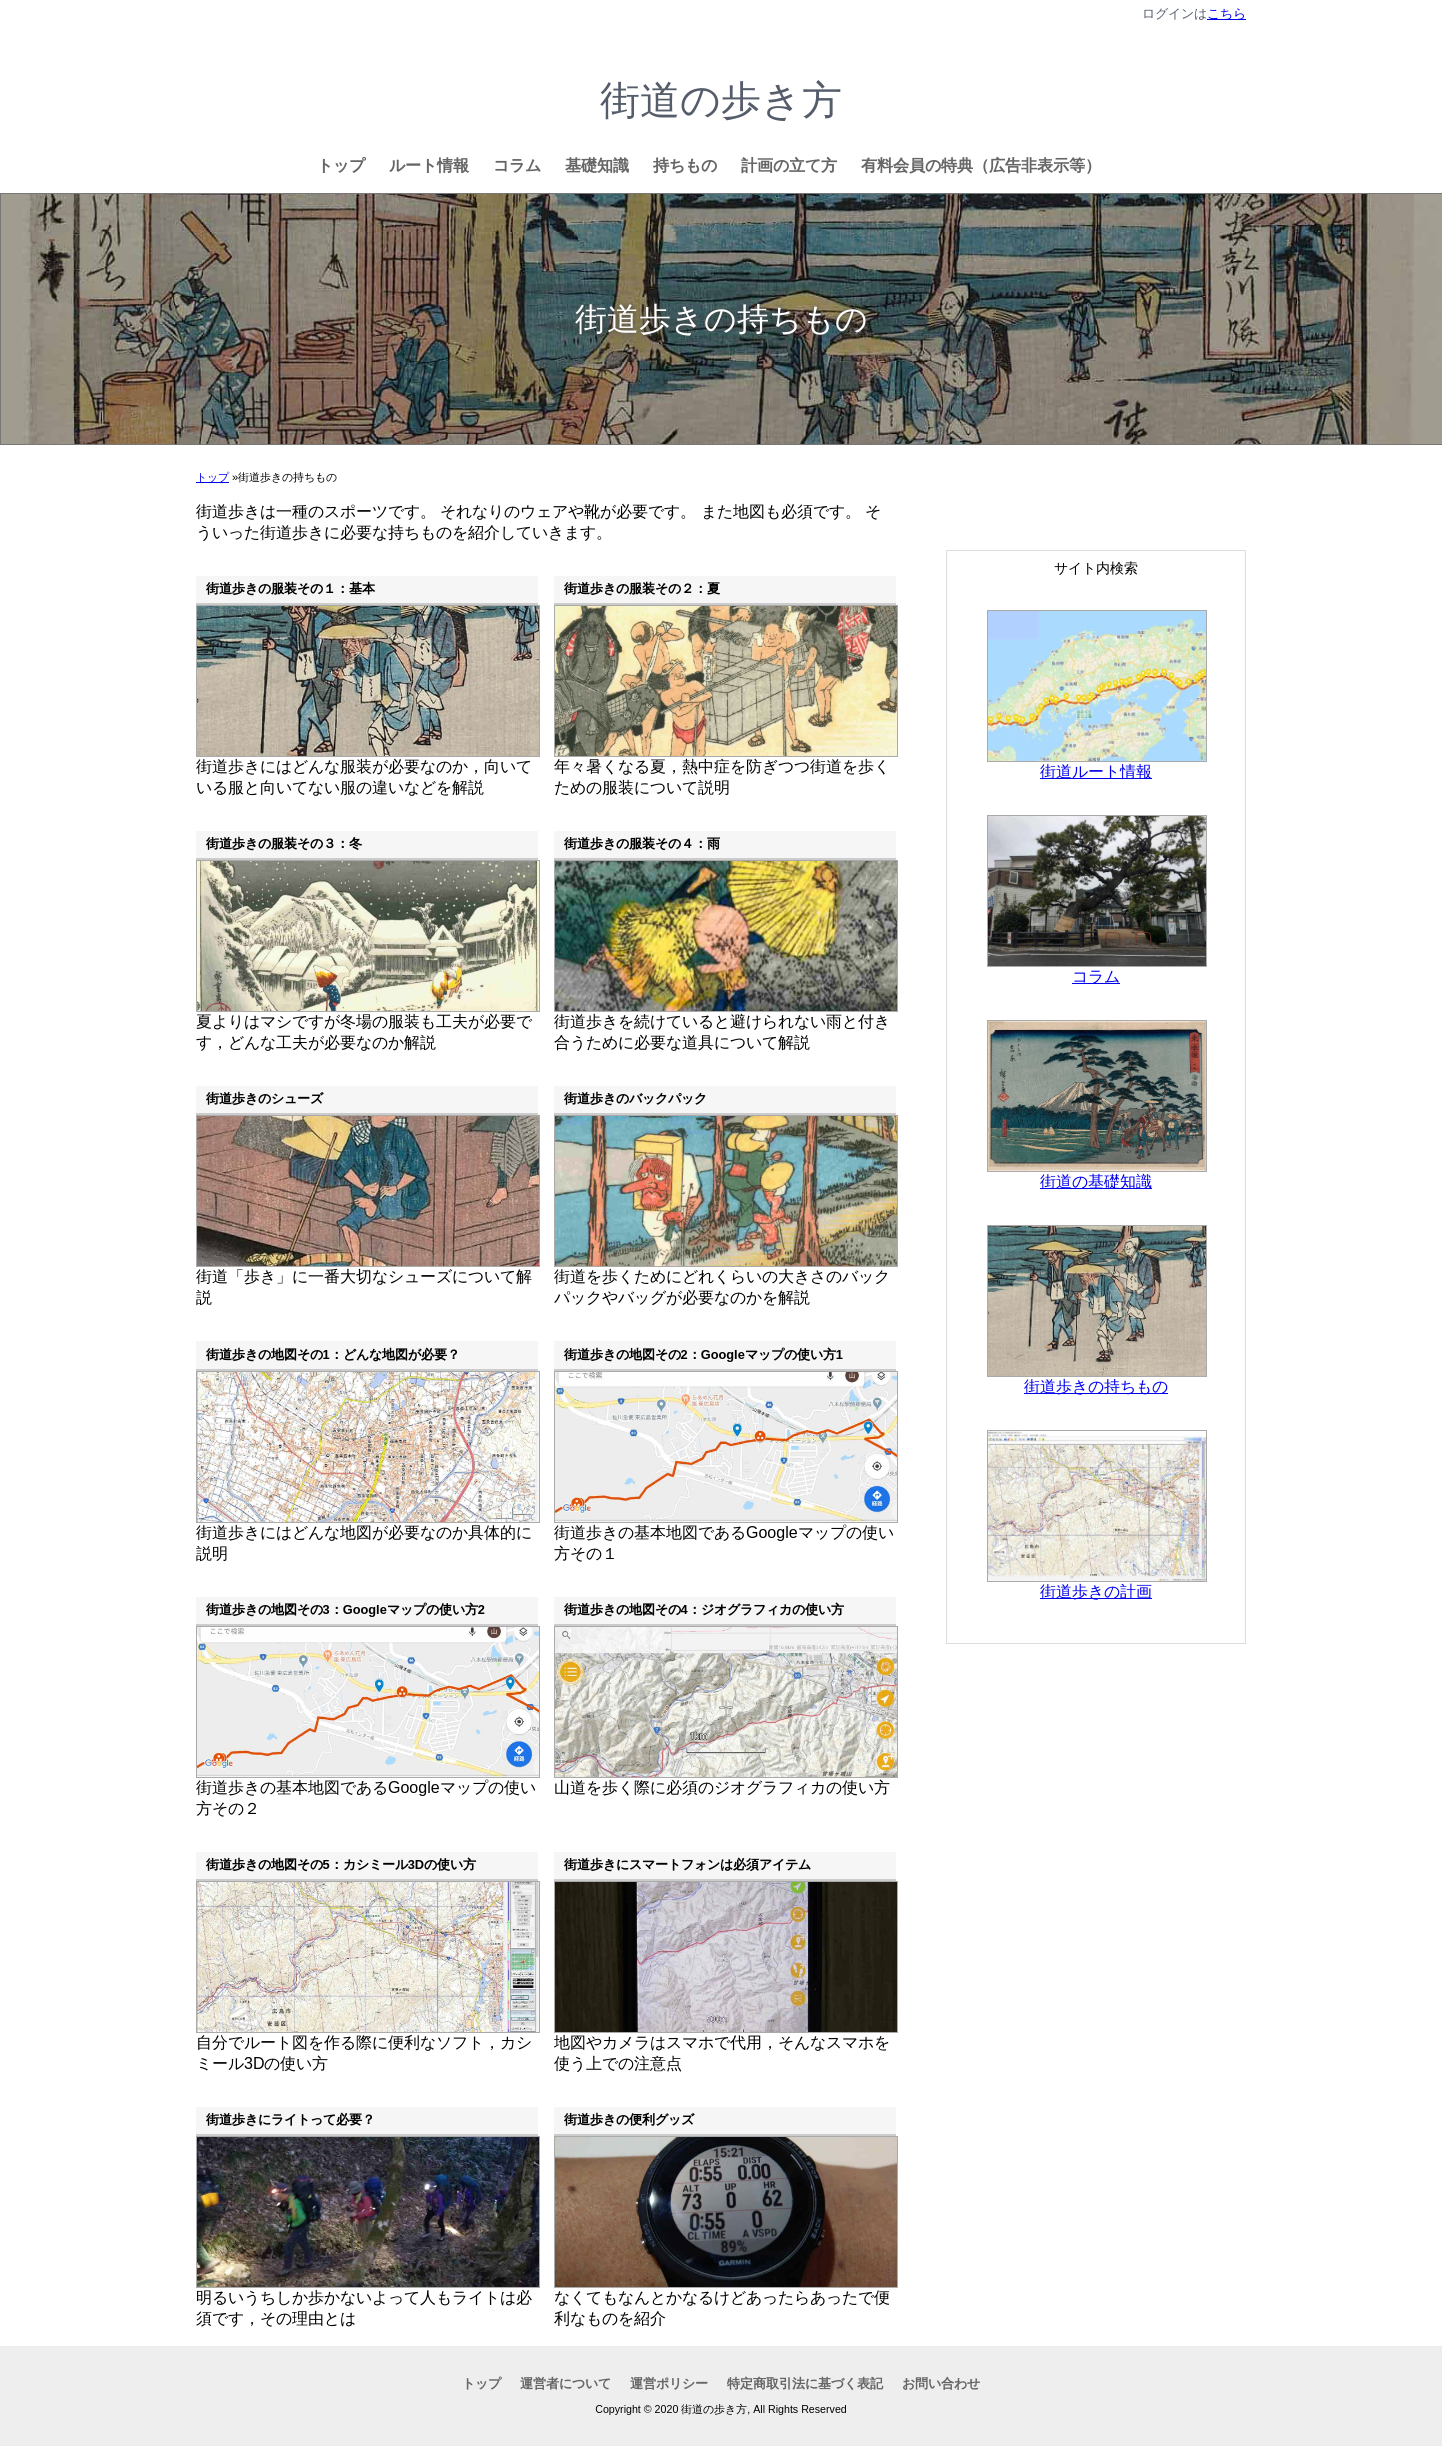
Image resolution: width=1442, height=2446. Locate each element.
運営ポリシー (669, 2383)
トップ (341, 165)
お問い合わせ (941, 2383)
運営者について (565, 2383)
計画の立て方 (789, 165)
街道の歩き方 (721, 100)
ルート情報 (429, 165)
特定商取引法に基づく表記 (805, 2383)
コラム (517, 165)
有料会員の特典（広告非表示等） (981, 165)
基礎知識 (597, 165)
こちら (1226, 13)
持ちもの (685, 165)
